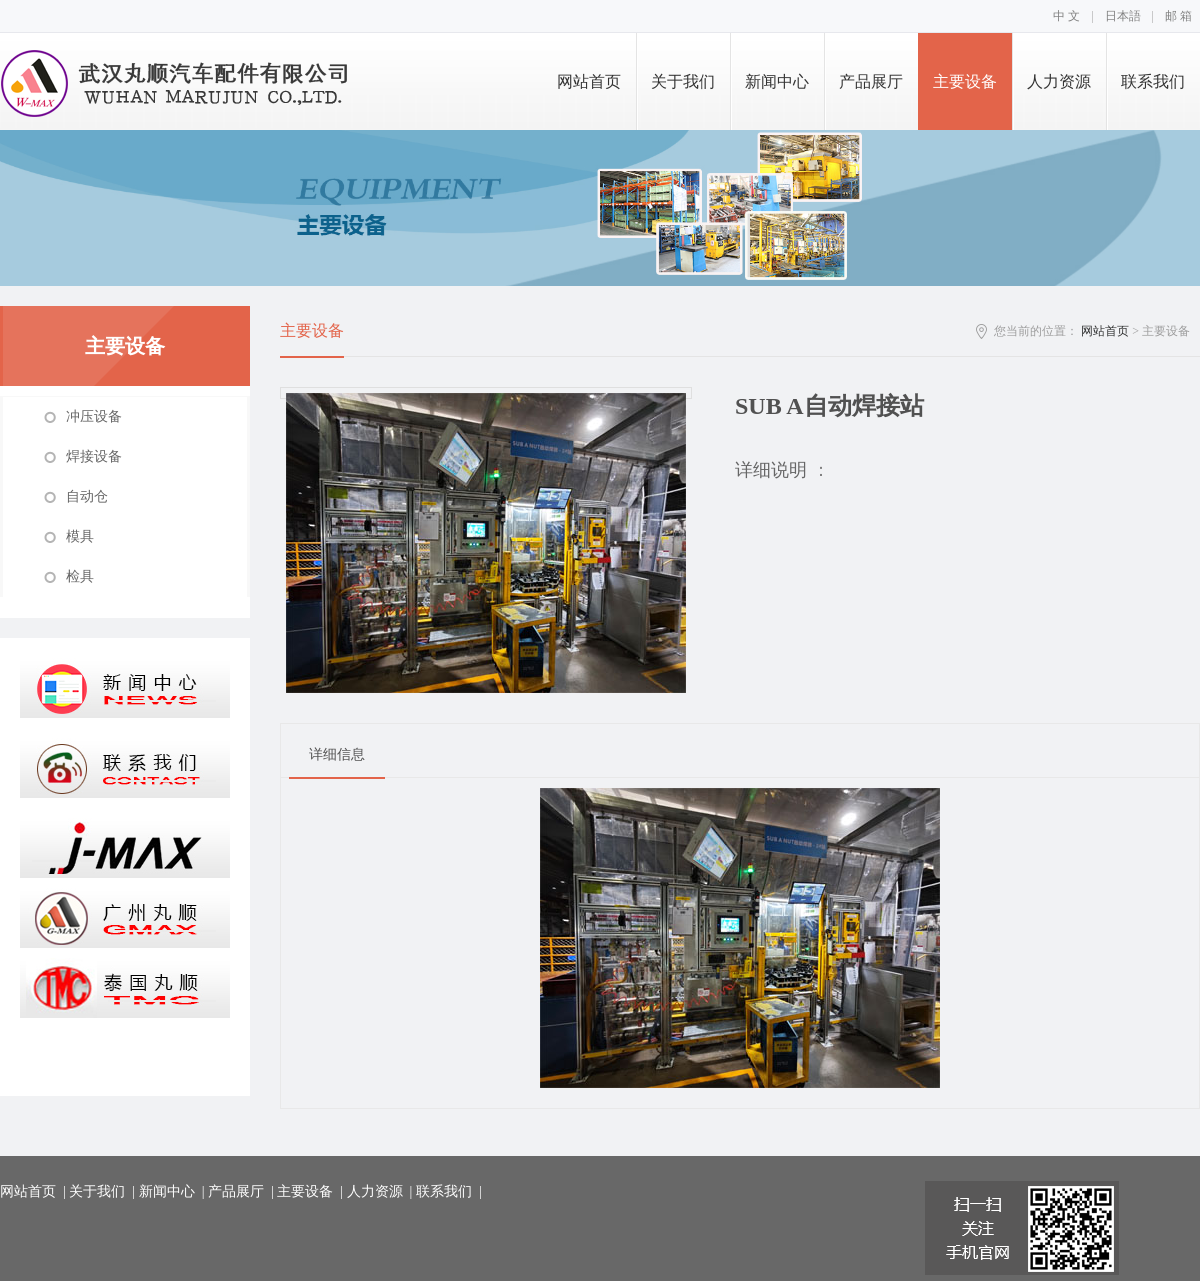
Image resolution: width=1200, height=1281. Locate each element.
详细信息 (337, 754)
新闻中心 (777, 81)
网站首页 (589, 81)
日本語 (1123, 16)
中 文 (1066, 16)
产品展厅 (871, 81)
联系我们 (1153, 81)
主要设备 (965, 81)
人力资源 (1059, 81)
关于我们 (683, 81)
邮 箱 (1178, 16)
